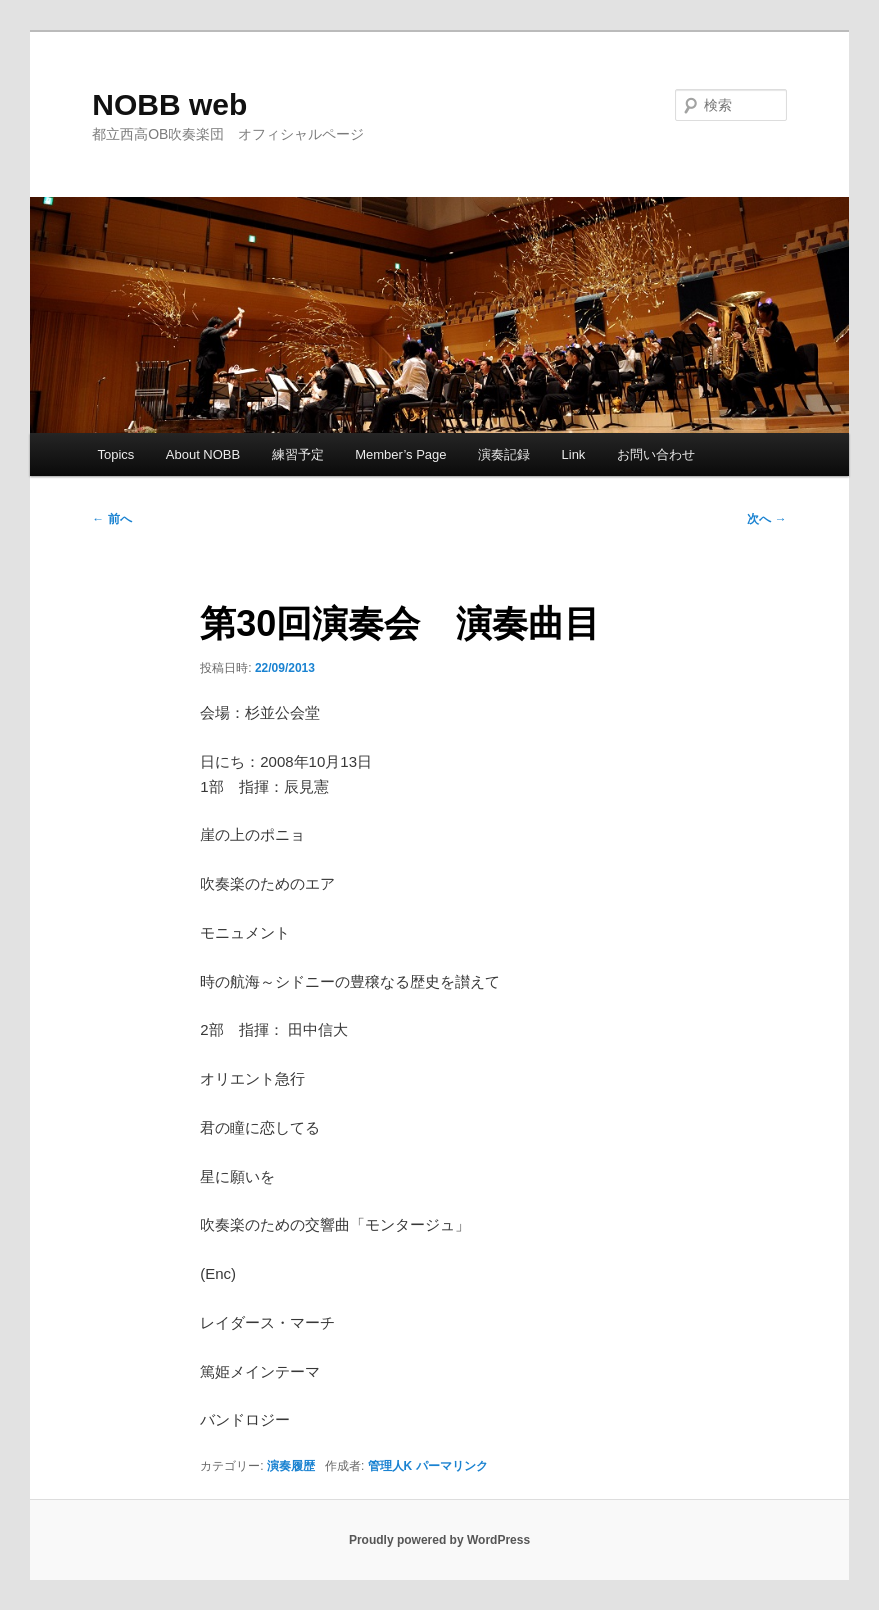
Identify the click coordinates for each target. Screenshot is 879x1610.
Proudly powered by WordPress (439, 1540)
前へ (111, 519)
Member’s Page (400, 454)
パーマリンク (452, 1466)
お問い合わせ (656, 454)
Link (574, 454)
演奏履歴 (291, 1466)
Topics (115, 454)
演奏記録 (504, 454)
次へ (766, 519)
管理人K (390, 1466)
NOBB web (169, 104)
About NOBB (203, 454)
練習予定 (298, 454)
